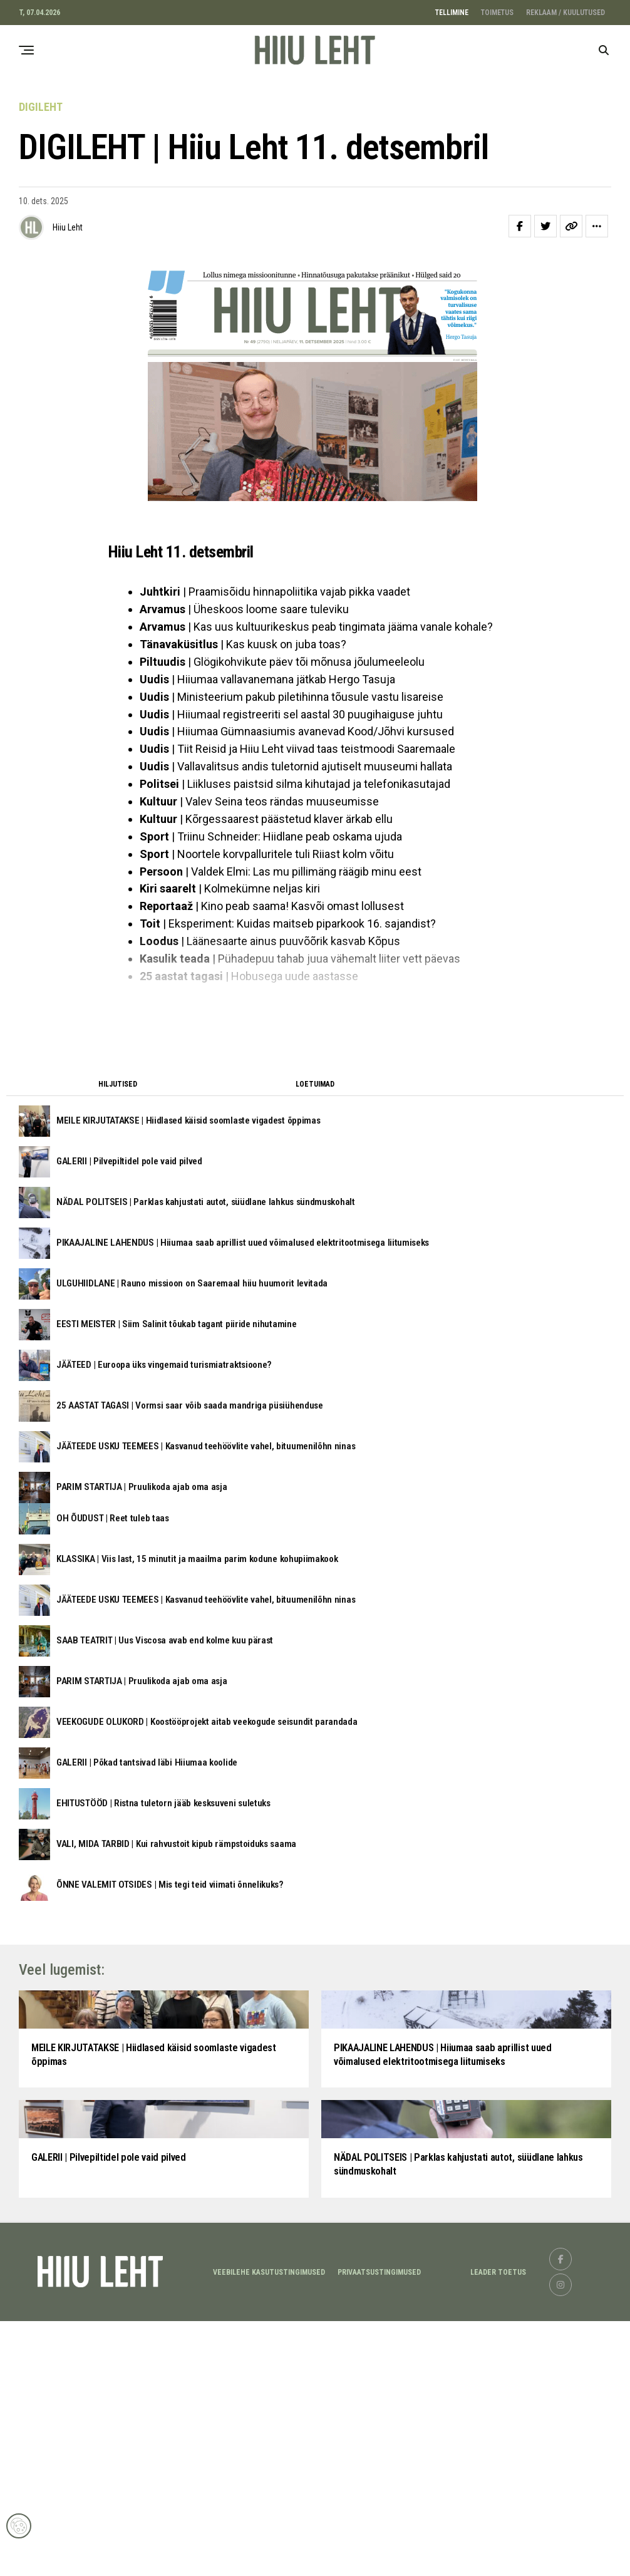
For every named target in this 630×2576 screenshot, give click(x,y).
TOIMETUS (497, 12)
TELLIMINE (451, 12)
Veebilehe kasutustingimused (269, 2527)
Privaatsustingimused (379, 2527)
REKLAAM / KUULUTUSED (565, 12)
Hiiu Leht (68, 227)
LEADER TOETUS (498, 2527)
